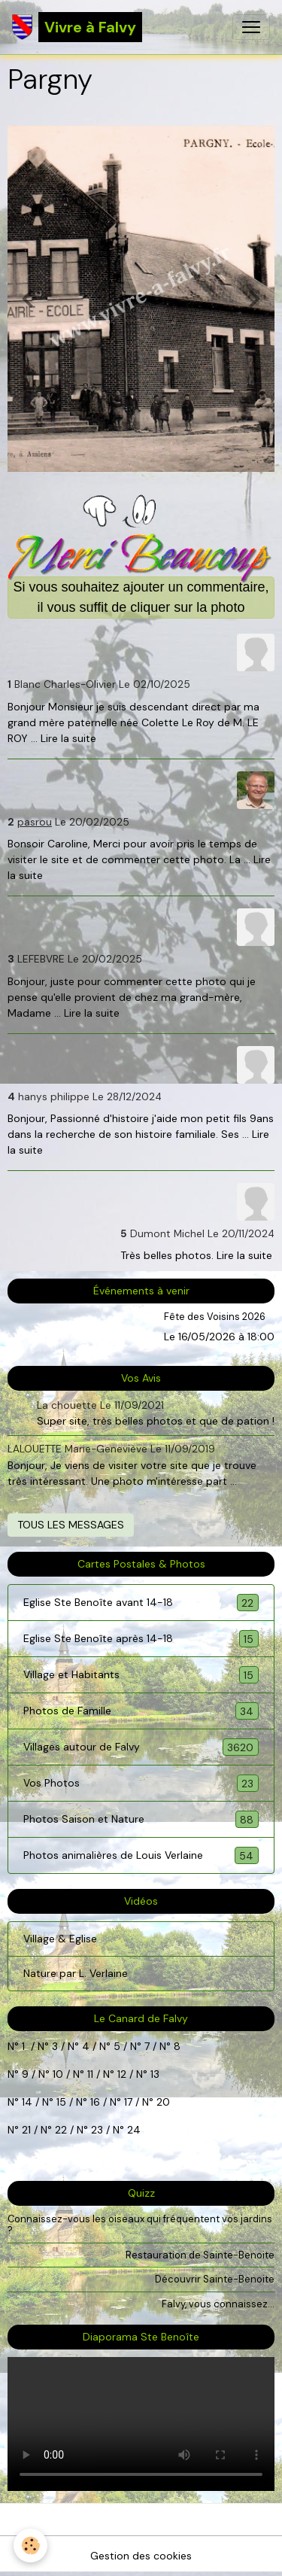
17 (128, 2102)
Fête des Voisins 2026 (214, 1316)
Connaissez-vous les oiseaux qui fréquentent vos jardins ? (140, 2225)
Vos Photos (141, 1783)
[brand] (77, 27)
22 (59, 2130)
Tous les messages (70, 1524)
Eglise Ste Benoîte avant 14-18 (141, 1602)
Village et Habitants (141, 1674)
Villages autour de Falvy (141, 1747)
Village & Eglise (60, 1938)
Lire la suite (68, 738)
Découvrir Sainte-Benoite (214, 2279)
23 (97, 2130)
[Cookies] (30, 2545)
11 (88, 2074)
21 (28, 2130)
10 (56, 2074)
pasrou (34, 822)
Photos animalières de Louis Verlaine (141, 1855)
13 (154, 2074)
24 (132, 2130)
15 (61, 2102)
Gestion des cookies (141, 2555)
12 (123, 2074)
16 (95, 2102)
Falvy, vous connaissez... (218, 2304)
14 (27, 2102)
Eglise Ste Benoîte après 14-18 (141, 1638)
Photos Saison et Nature (141, 1819)
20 (161, 2102)
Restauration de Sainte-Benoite (200, 2255)
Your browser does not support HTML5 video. (141, 2424)
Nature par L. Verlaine (75, 1973)
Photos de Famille (141, 1711)
